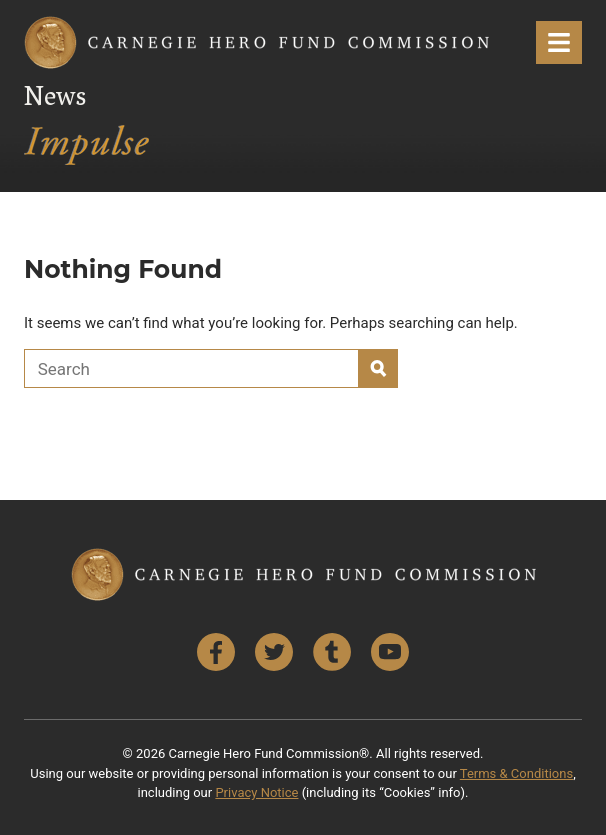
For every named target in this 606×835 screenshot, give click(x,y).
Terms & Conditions (516, 773)
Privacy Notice (256, 792)
